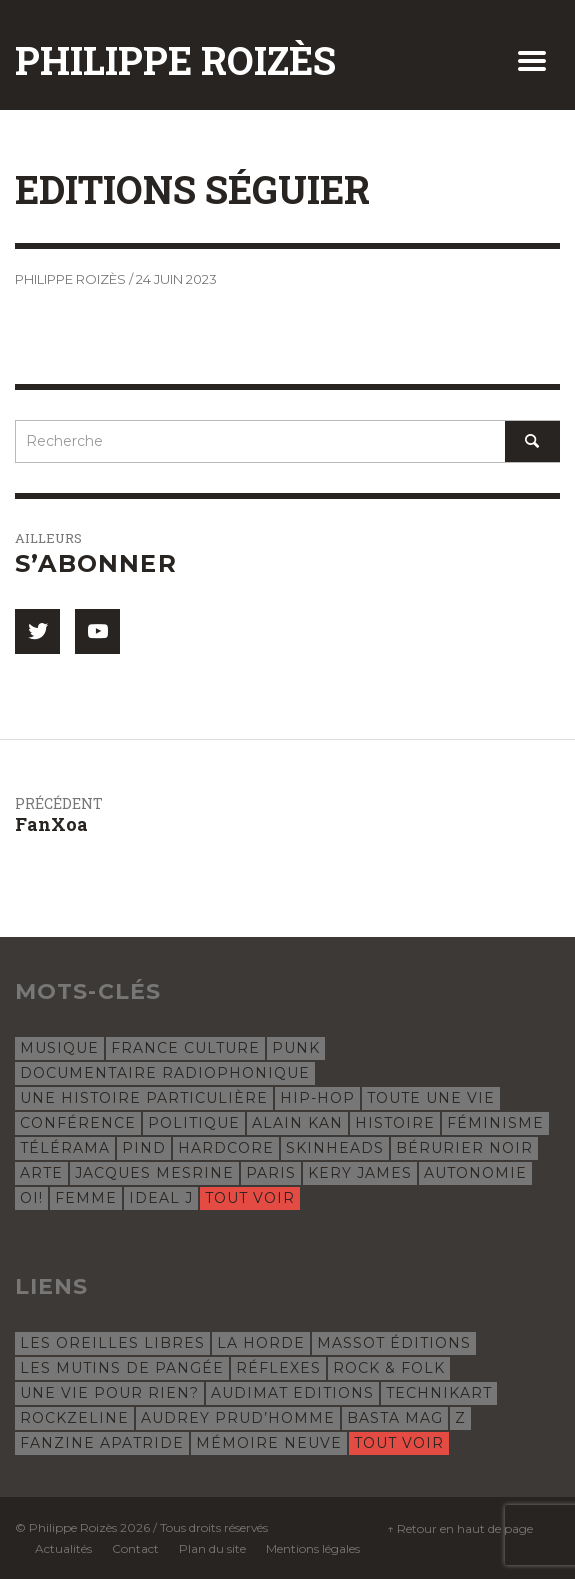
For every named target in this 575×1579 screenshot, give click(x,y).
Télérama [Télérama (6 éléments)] (65, 1148)
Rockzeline (74, 1418)
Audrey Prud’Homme (238, 1418)
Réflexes (278, 1368)
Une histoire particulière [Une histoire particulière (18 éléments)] (144, 1098)
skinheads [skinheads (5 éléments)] (335, 1148)
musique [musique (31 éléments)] (59, 1048)
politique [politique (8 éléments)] (194, 1123)
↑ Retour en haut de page (460, 1528)
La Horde (261, 1343)
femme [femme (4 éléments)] (86, 1198)
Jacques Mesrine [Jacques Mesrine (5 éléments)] (154, 1173)
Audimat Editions (292, 1393)
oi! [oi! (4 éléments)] (31, 1198)
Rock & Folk (389, 1368)
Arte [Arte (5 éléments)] (41, 1173)
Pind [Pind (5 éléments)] (144, 1148)
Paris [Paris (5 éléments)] (271, 1173)
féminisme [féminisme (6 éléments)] (495, 1123)
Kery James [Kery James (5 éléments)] (360, 1173)
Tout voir (250, 1198)
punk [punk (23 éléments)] (296, 1048)
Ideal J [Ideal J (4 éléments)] (161, 1198)
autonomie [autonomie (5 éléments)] (475, 1173)
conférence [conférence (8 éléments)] (78, 1123)
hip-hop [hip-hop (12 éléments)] (317, 1098)
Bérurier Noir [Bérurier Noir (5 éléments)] (464, 1148)
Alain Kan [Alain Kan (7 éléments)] (297, 1123)
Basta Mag (395, 1418)
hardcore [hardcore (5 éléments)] (226, 1148)
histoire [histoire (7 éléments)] (395, 1123)
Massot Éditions (394, 1343)
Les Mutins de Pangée (122, 1368)
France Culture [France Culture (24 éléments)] (185, 1048)
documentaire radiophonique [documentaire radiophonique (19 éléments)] (165, 1073)
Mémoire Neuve (269, 1443)
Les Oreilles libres (112, 1343)
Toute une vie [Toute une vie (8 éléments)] (431, 1098)
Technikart (439, 1393)
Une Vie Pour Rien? (109, 1393)
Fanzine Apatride (102, 1443)
